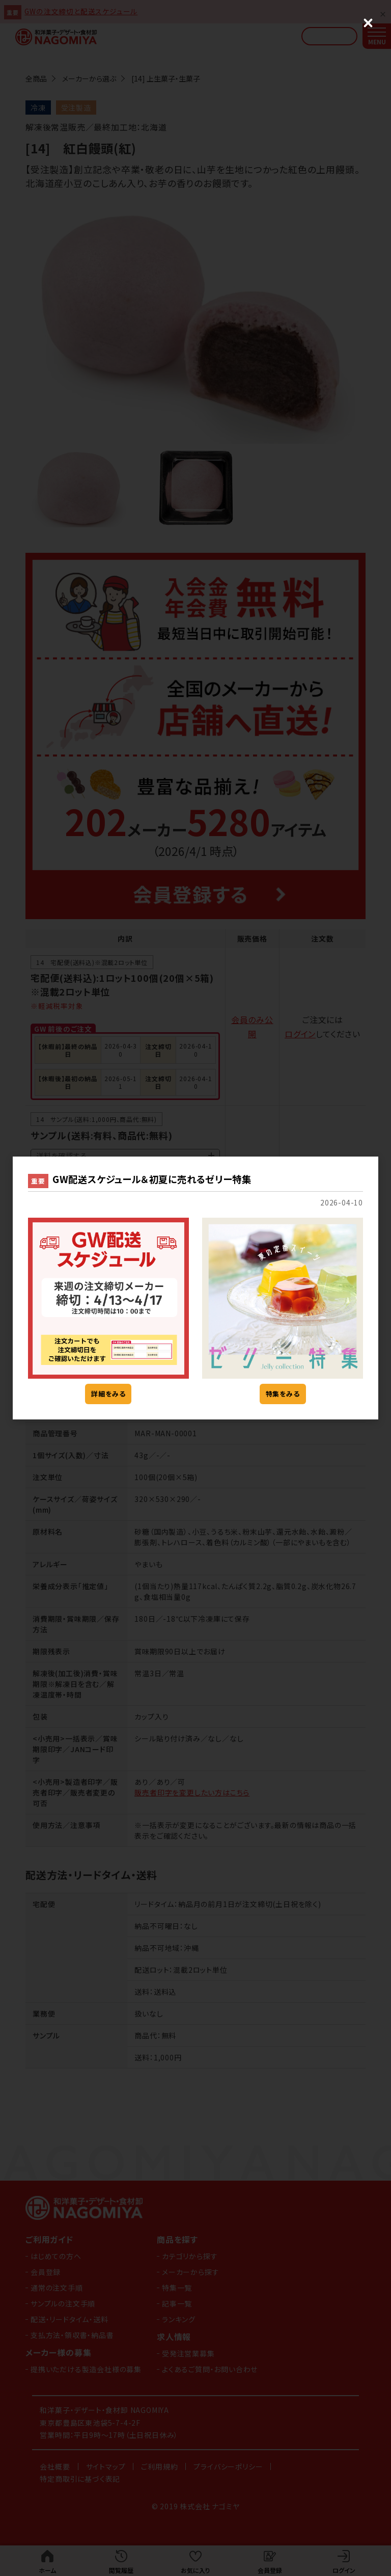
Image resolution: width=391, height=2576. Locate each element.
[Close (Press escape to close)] (368, 23)
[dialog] (195, 1288)
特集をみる (283, 1394)
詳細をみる (108, 1394)
